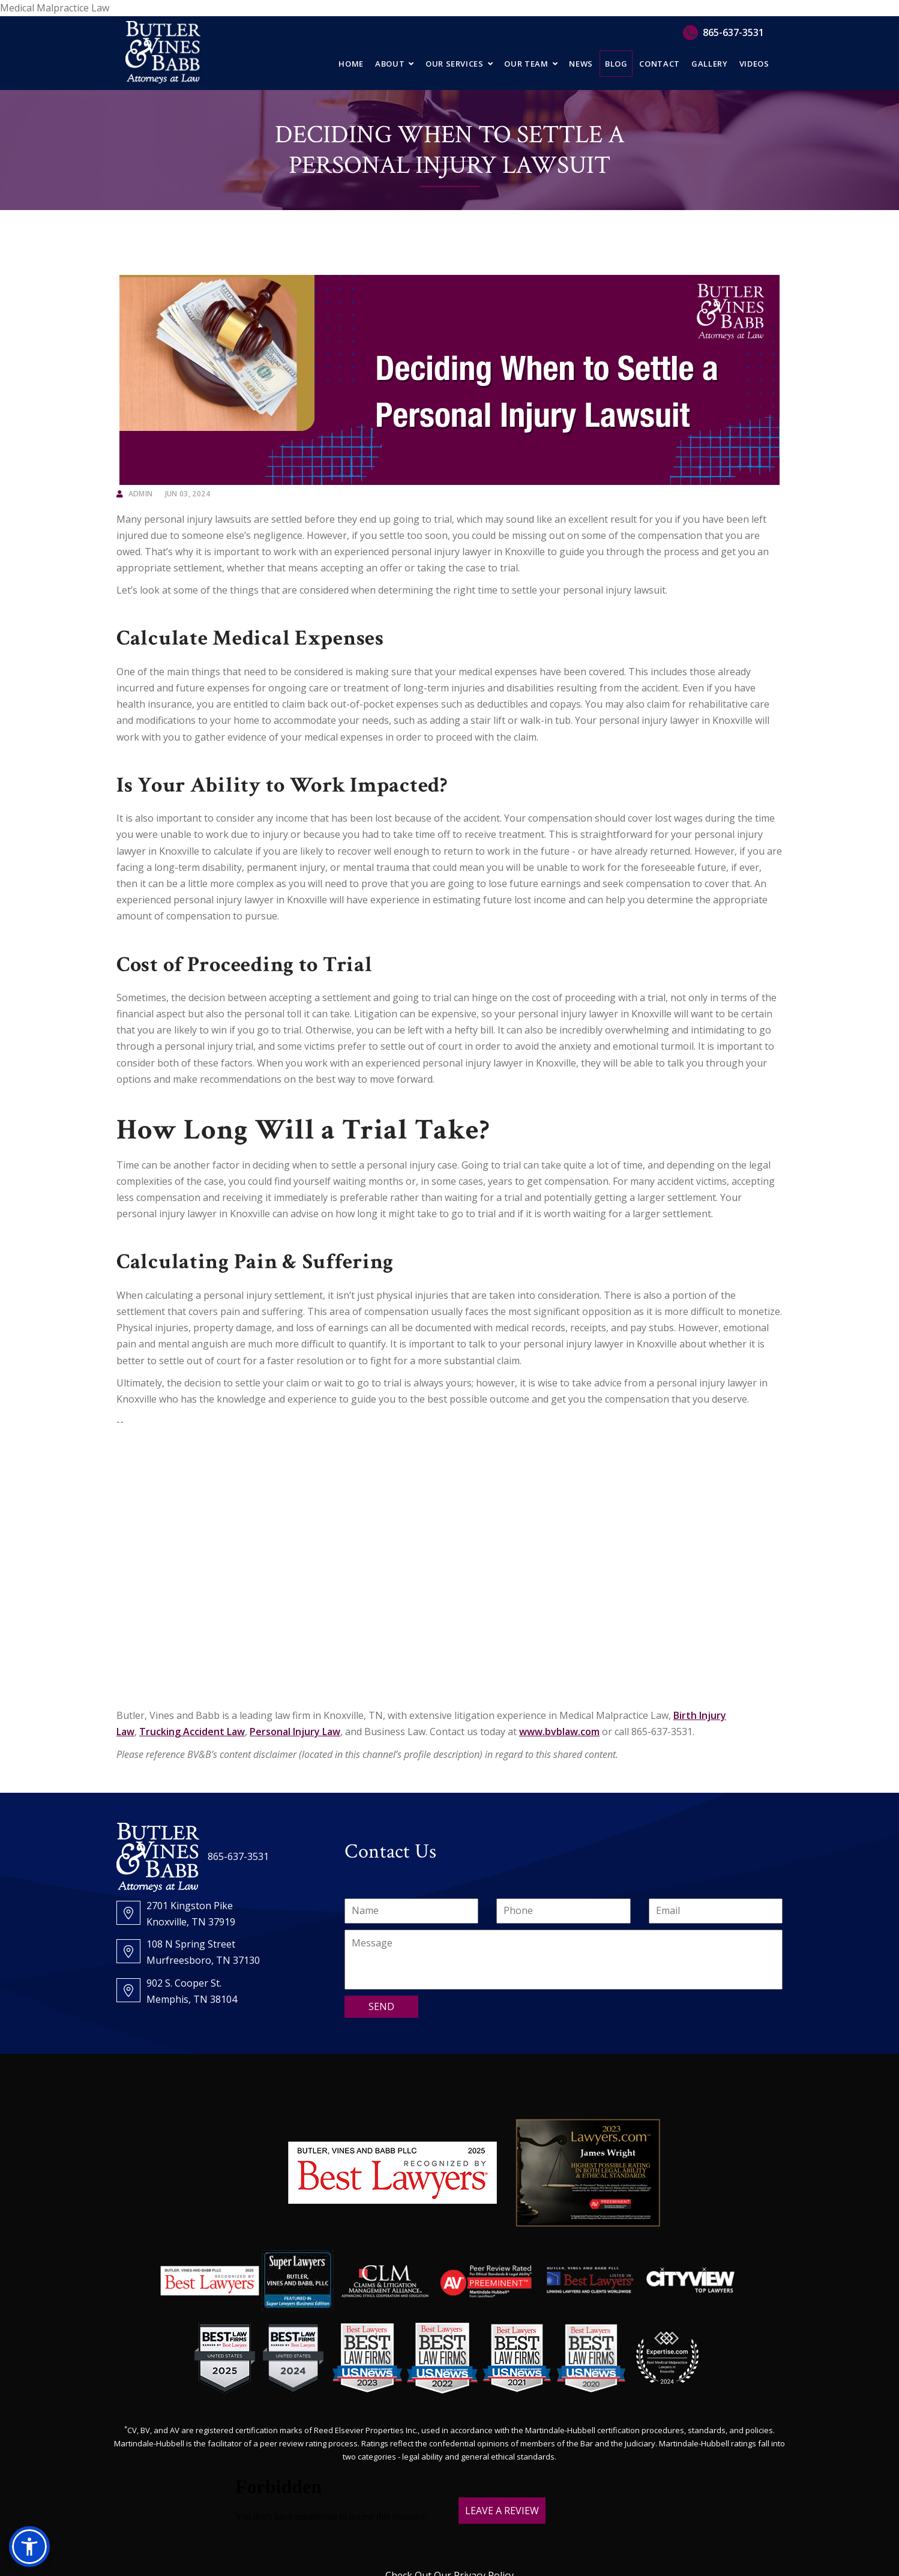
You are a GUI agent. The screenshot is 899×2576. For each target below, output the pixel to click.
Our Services (454, 63)
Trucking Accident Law (192, 1731)
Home (351, 63)
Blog (616, 63)
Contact (659, 63)
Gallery (709, 63)
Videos (754, 63)
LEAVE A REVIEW (502, 2510)
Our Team (526, 63)
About (389, 63)
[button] (29, 2546)
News (581, 63)
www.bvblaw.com (559, 1731)
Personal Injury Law (295, 1731)
